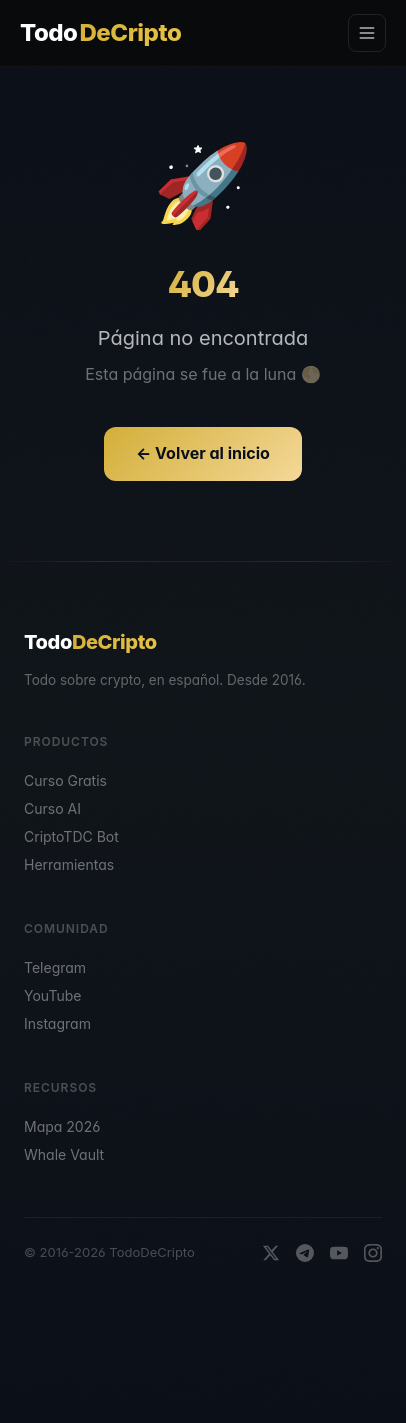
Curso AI (52, 808)
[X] (271, 1253)
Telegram (55, 967)
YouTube (52, 995)
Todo (100, 33)
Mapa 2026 (62, 1126)
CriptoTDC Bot (71, 836)
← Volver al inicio (203, 453)
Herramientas (69, 864)
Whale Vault (64, 1154)
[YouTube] (339, 1253)
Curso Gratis (65, 780)
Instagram (57, 1023)
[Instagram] (373, 1253)
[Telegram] (305, 1253)
